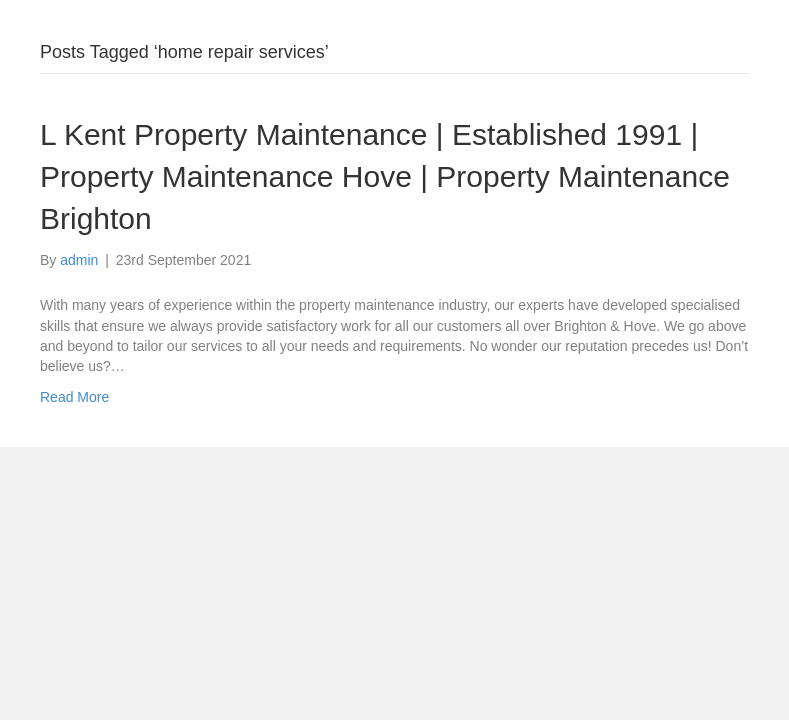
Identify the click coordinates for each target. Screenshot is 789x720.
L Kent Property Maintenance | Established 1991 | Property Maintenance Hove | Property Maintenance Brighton (385, 176)
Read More (74, 397)
